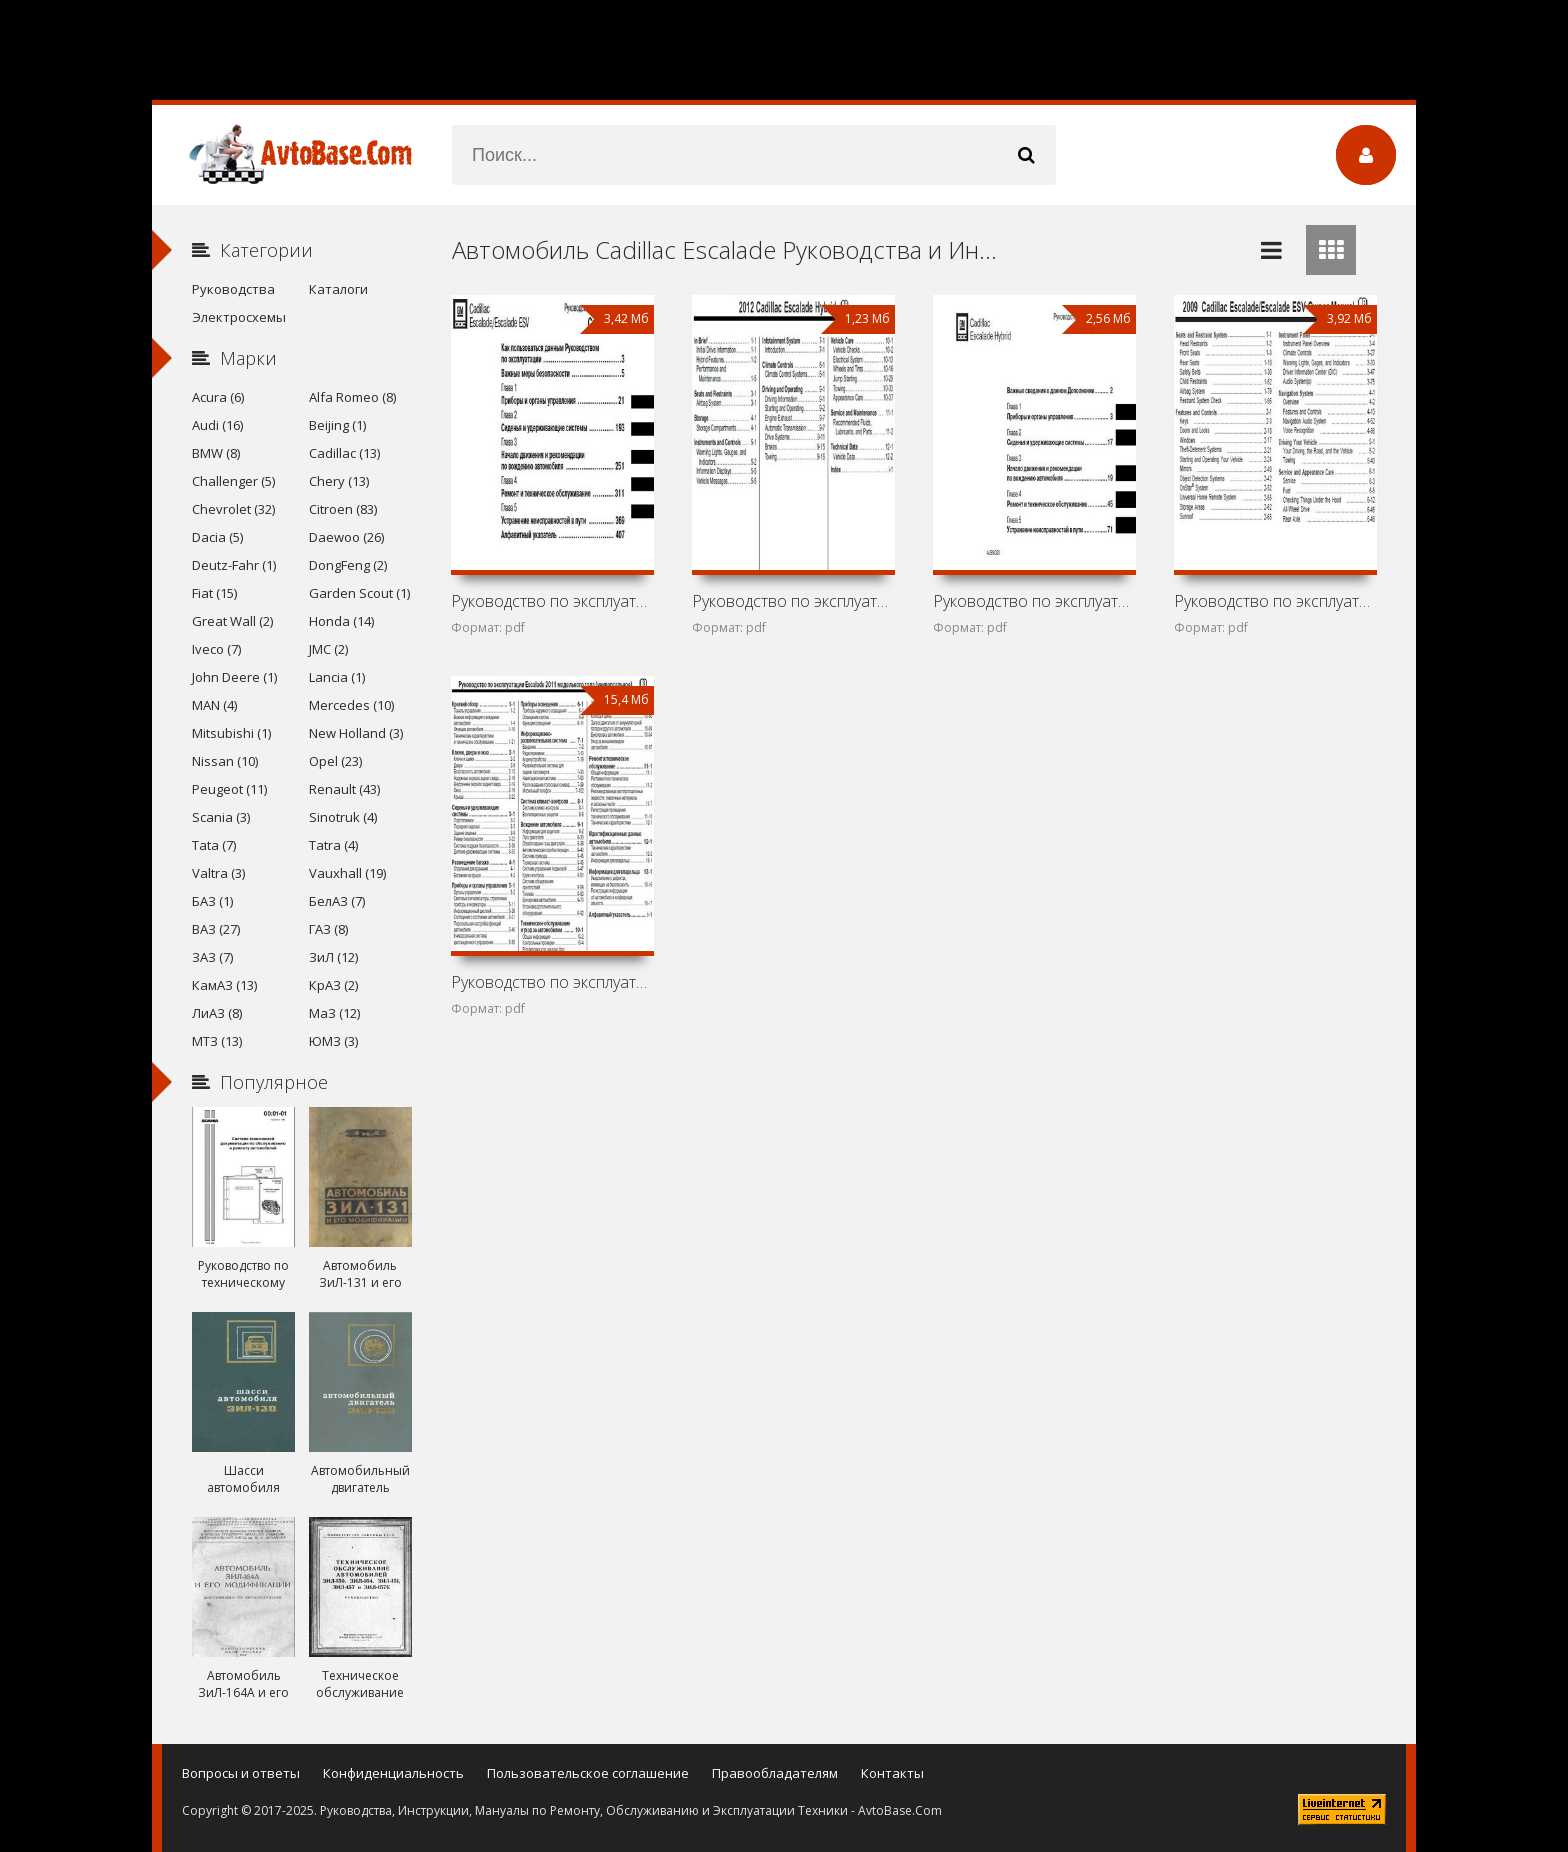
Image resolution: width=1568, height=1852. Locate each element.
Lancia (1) (337, 677)
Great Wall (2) (232, 621)
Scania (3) (221, 817)
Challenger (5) (233, 481)
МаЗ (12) (334, 1013)
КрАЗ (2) (333, 985)
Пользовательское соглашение (588, 1773)
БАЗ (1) (212, 901)
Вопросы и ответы (241, 1773)
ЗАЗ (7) (212, 957)
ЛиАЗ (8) (217, 1013)
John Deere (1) (234, 677)
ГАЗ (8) (328, 929)
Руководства (233, 289)
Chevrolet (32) (233, 509)
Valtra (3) (218, 873)
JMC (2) (328, 649)
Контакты (892, 1773)
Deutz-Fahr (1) (234, 565)
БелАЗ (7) (337, 901)
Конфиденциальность (393, 1773)
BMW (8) (216, 453)
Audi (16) (217, 425)
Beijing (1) (337, 425)
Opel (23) (335, 761)
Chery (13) (339, 481)
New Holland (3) (356, 733)
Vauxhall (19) (347, 873)
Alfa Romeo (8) (352, 397)
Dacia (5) (217, 537)
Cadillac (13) (344, 453)
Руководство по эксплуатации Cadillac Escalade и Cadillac (552, 601)
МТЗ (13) (217, 1041)
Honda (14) (341, 621)
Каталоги (338, 289)
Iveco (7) (216, 649)
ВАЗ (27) (216, 929)
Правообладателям (775, 1773)
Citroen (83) (343, 509)
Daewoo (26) (346, 537)
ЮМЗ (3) (333, 1041)
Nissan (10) (225, 761)
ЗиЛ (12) (333, 957)
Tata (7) (214, 845)
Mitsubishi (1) (231, 733)
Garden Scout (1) (359, 593)
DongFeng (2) (348, 565)
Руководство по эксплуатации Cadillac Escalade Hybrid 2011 (1034, 601)
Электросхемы (239, 317)
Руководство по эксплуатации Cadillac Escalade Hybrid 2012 (793, 601)
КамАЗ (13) (224, 985)
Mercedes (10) (351, 705)
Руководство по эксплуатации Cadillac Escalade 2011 (552, 982)
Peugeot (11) (229, 789)
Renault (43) (344, 789)
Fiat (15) (214, 593)
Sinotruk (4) (343, 817)
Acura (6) (218, 397)
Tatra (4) (333, 845)
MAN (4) (214, 705)
